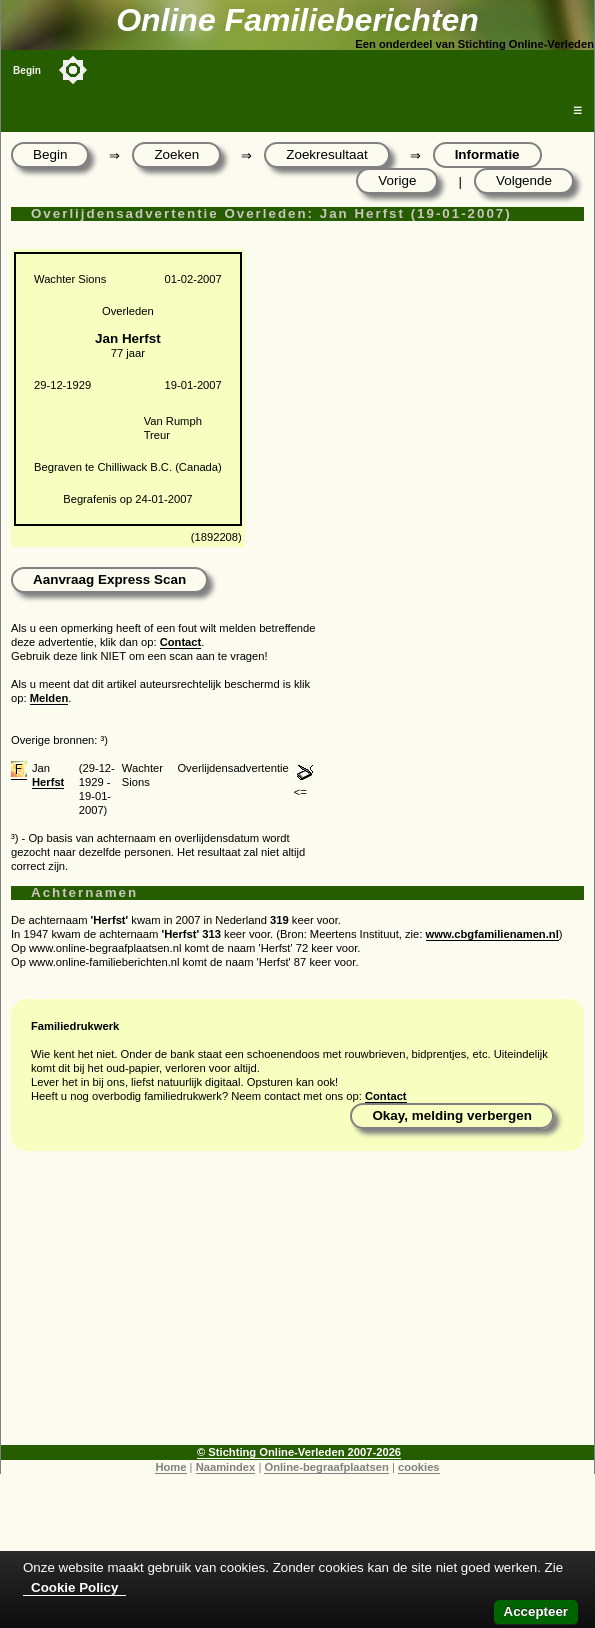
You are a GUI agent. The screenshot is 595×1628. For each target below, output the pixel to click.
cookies (419, 1467)
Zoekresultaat (326, 154)
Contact (181, 642)
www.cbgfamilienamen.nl (492, 934)
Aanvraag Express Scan (109, 579)
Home (170, 1467)
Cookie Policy (74, 1587)
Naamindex (226, 1467)
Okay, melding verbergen (452, 1115)
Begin (27, 70)
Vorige (397, 180)
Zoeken (176, 154)
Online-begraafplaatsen (326, 1467)
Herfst (48, 782)
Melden (49, 698)
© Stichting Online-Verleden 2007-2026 (299, 1452)
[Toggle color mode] (73, 70)
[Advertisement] (297, 1305)
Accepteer (536, 1611)
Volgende (524, 180)
